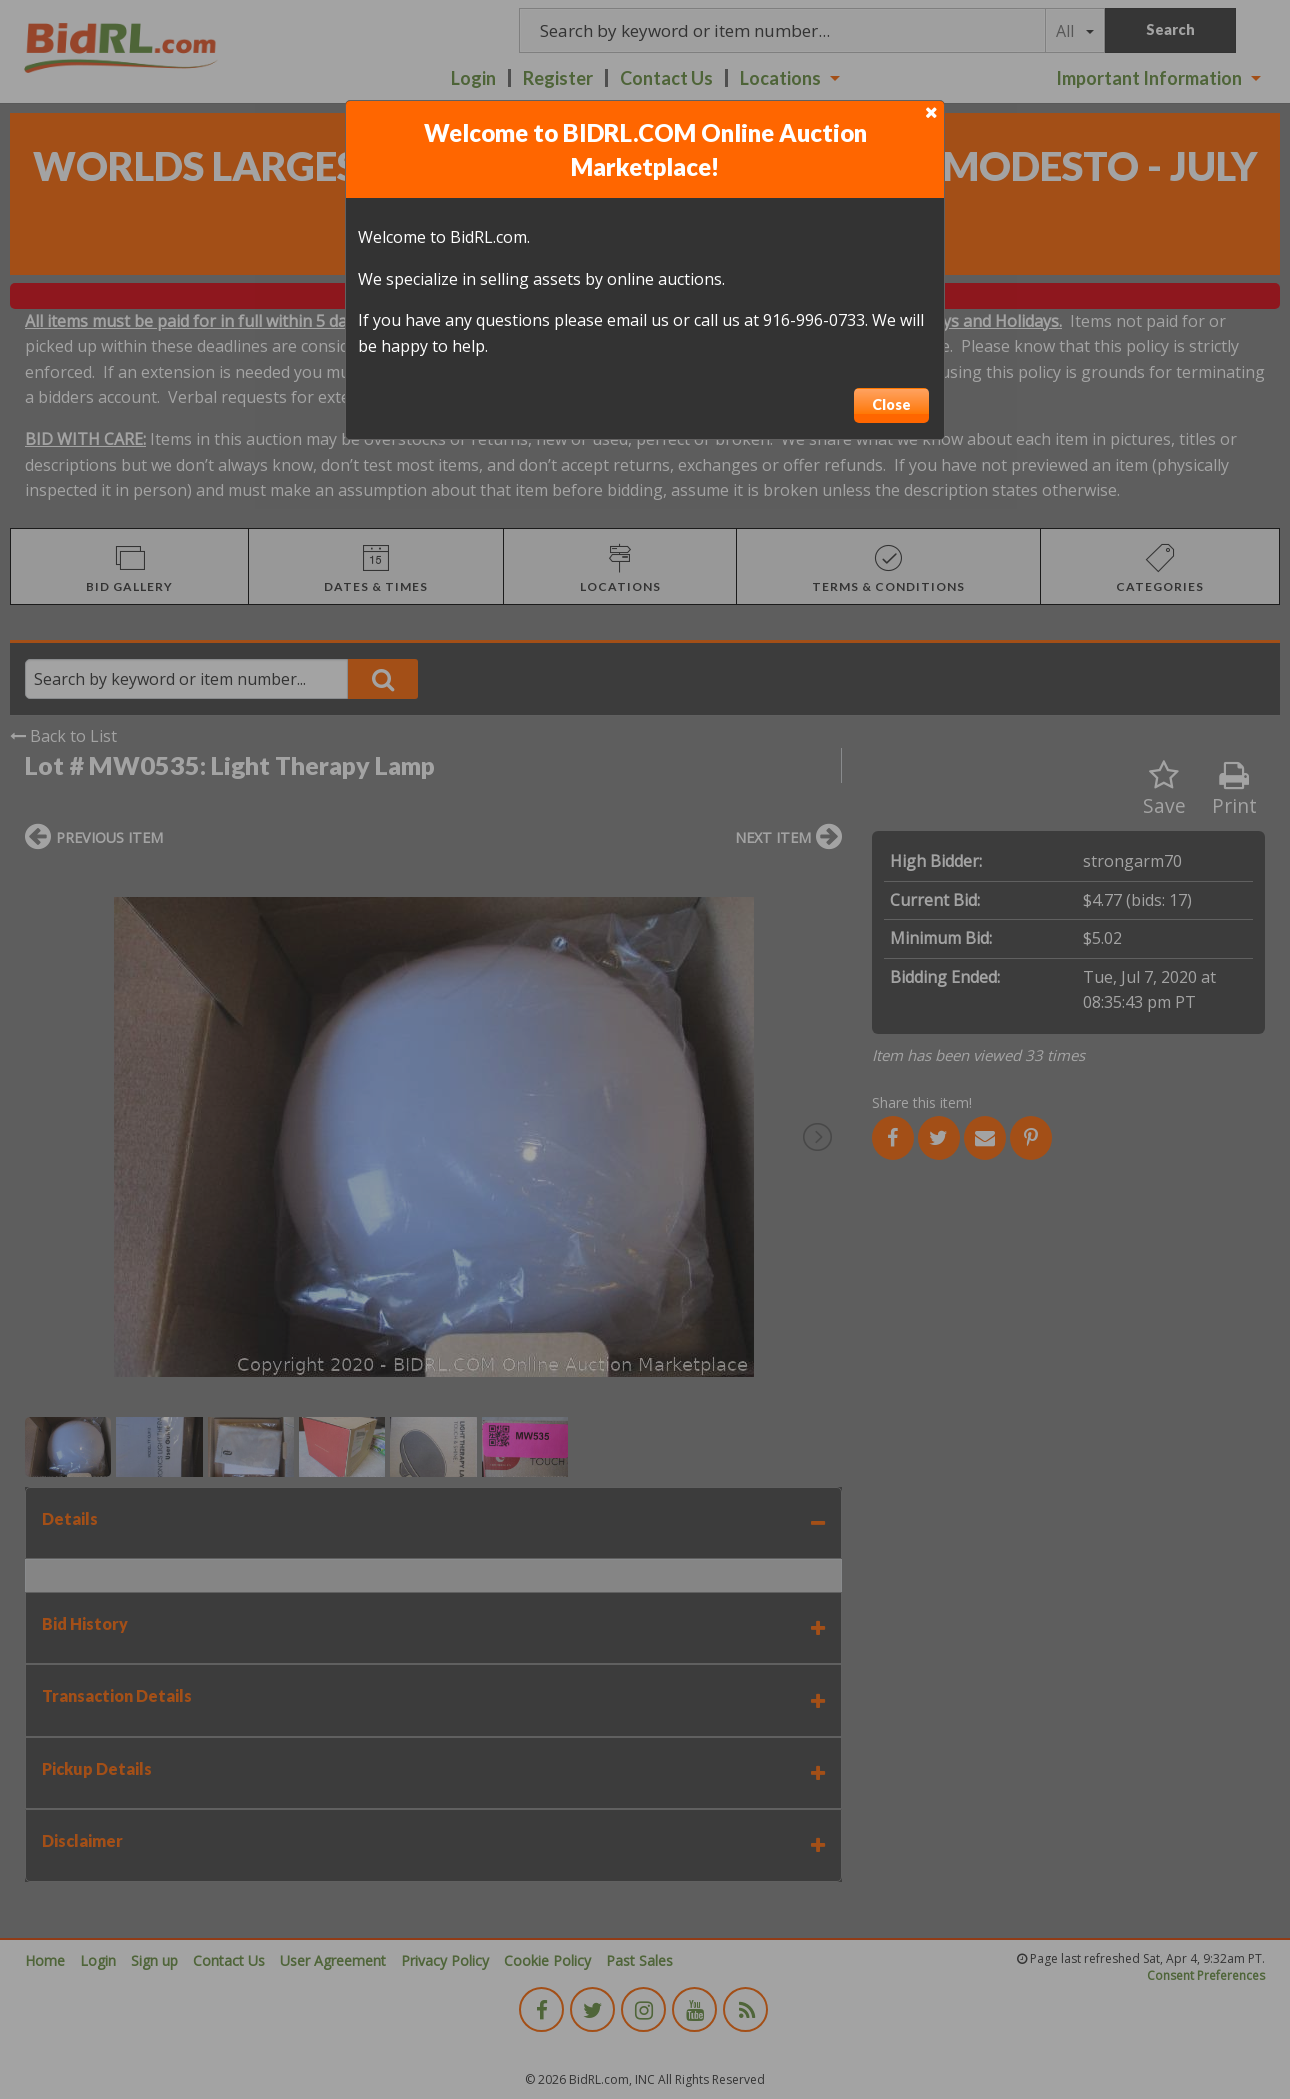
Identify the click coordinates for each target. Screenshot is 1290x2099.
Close (891, 404)
